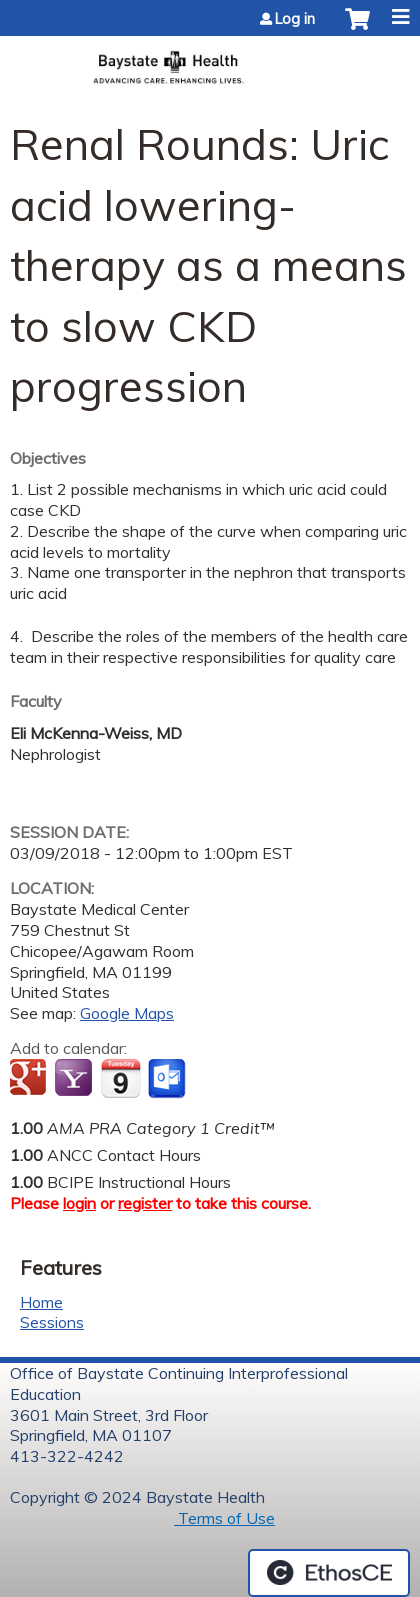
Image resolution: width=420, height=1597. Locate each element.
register (145, 1203)
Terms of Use (224, 1518)
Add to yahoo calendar (75, 1079)
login (79, 1203)
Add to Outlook (168, 1079)
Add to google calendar (30, 1079)
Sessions (52, 1322)
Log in (295, 19)
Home (41, 1302)
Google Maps (127, 1013)
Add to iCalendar (120, 1078)
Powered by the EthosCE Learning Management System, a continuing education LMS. (329, 1573)
